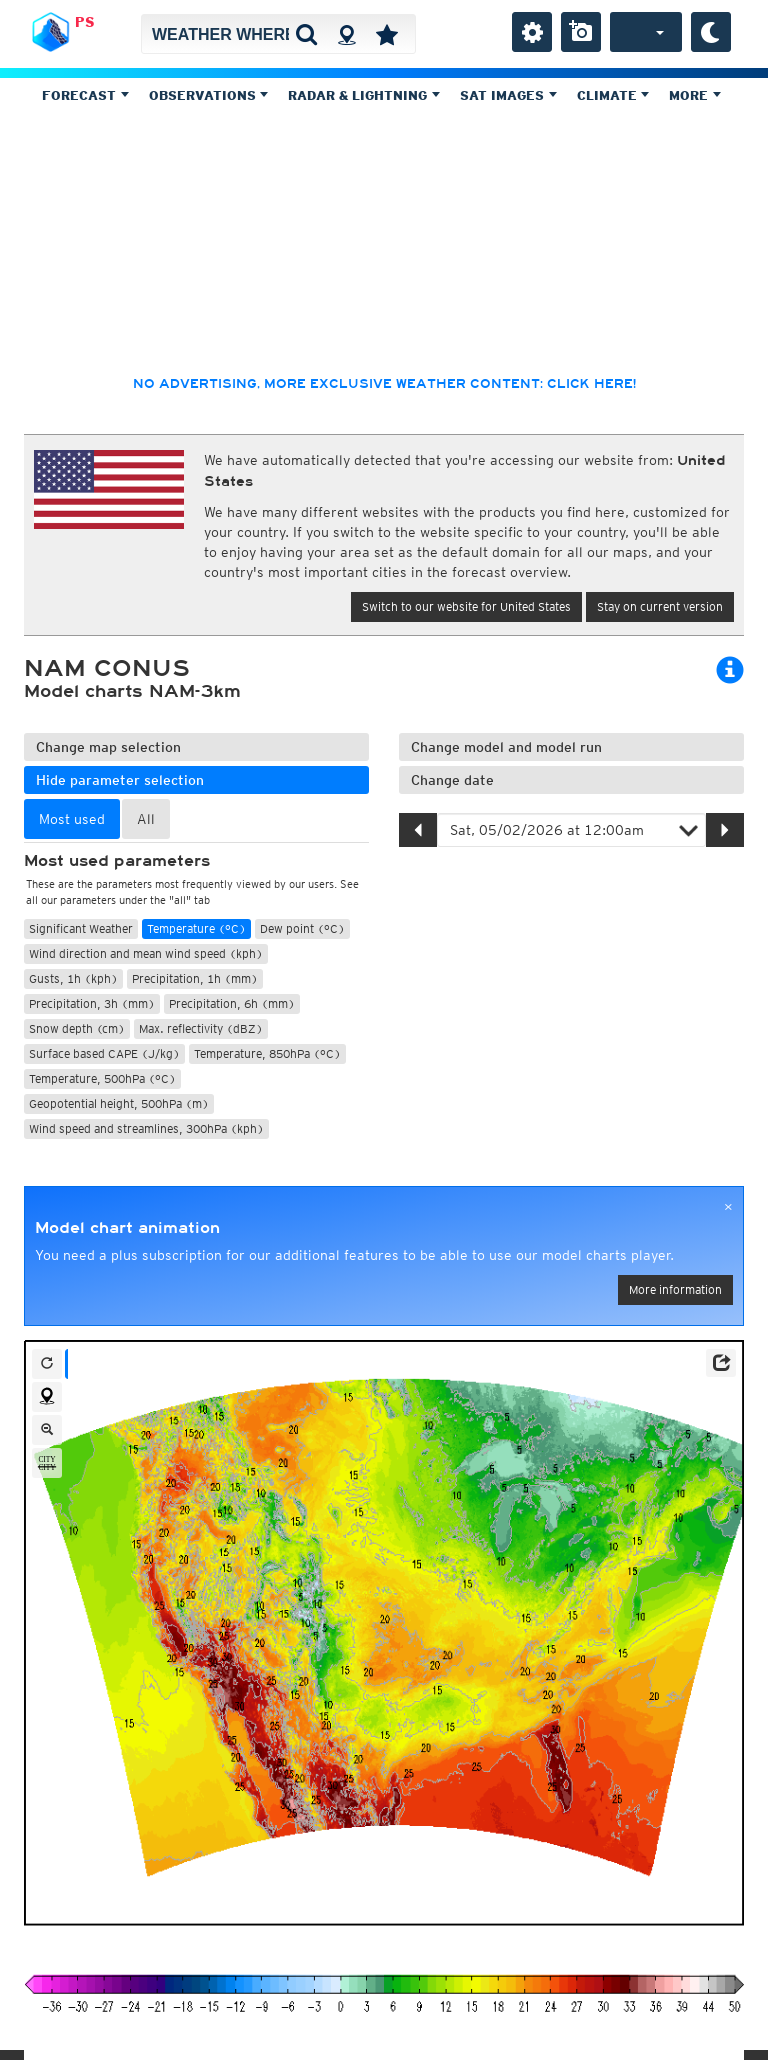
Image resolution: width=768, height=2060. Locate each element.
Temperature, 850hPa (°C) (267, 1053)
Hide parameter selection (120, 780)
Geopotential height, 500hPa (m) (119, 1103)
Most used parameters (117, 861)
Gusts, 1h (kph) (73, 978)
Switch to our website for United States (466, 606)
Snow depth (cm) (77, 1028)
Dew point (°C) (302, 928)
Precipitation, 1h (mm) (195, 978)
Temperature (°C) (196, 928)
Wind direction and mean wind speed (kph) (146, 953)
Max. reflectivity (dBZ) (201, 1028)
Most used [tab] (72, 819)
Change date (452, 780)
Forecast (85, 95)
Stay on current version (660, 606)
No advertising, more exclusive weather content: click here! (384, 384)
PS (85, 22)
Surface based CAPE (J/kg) (104, 1053)
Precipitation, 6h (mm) (232, 1003)
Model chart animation (127, 1228)
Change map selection (108, 747)
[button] (721, 1363)
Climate (613, 95)
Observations (209, 95)
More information (675, 1289)
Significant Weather (81, 928)
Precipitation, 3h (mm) (92, 1003)
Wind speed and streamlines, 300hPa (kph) (146, 1128)
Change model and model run (506, 747)
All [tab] (146, 819)
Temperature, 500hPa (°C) (102, 1078)
